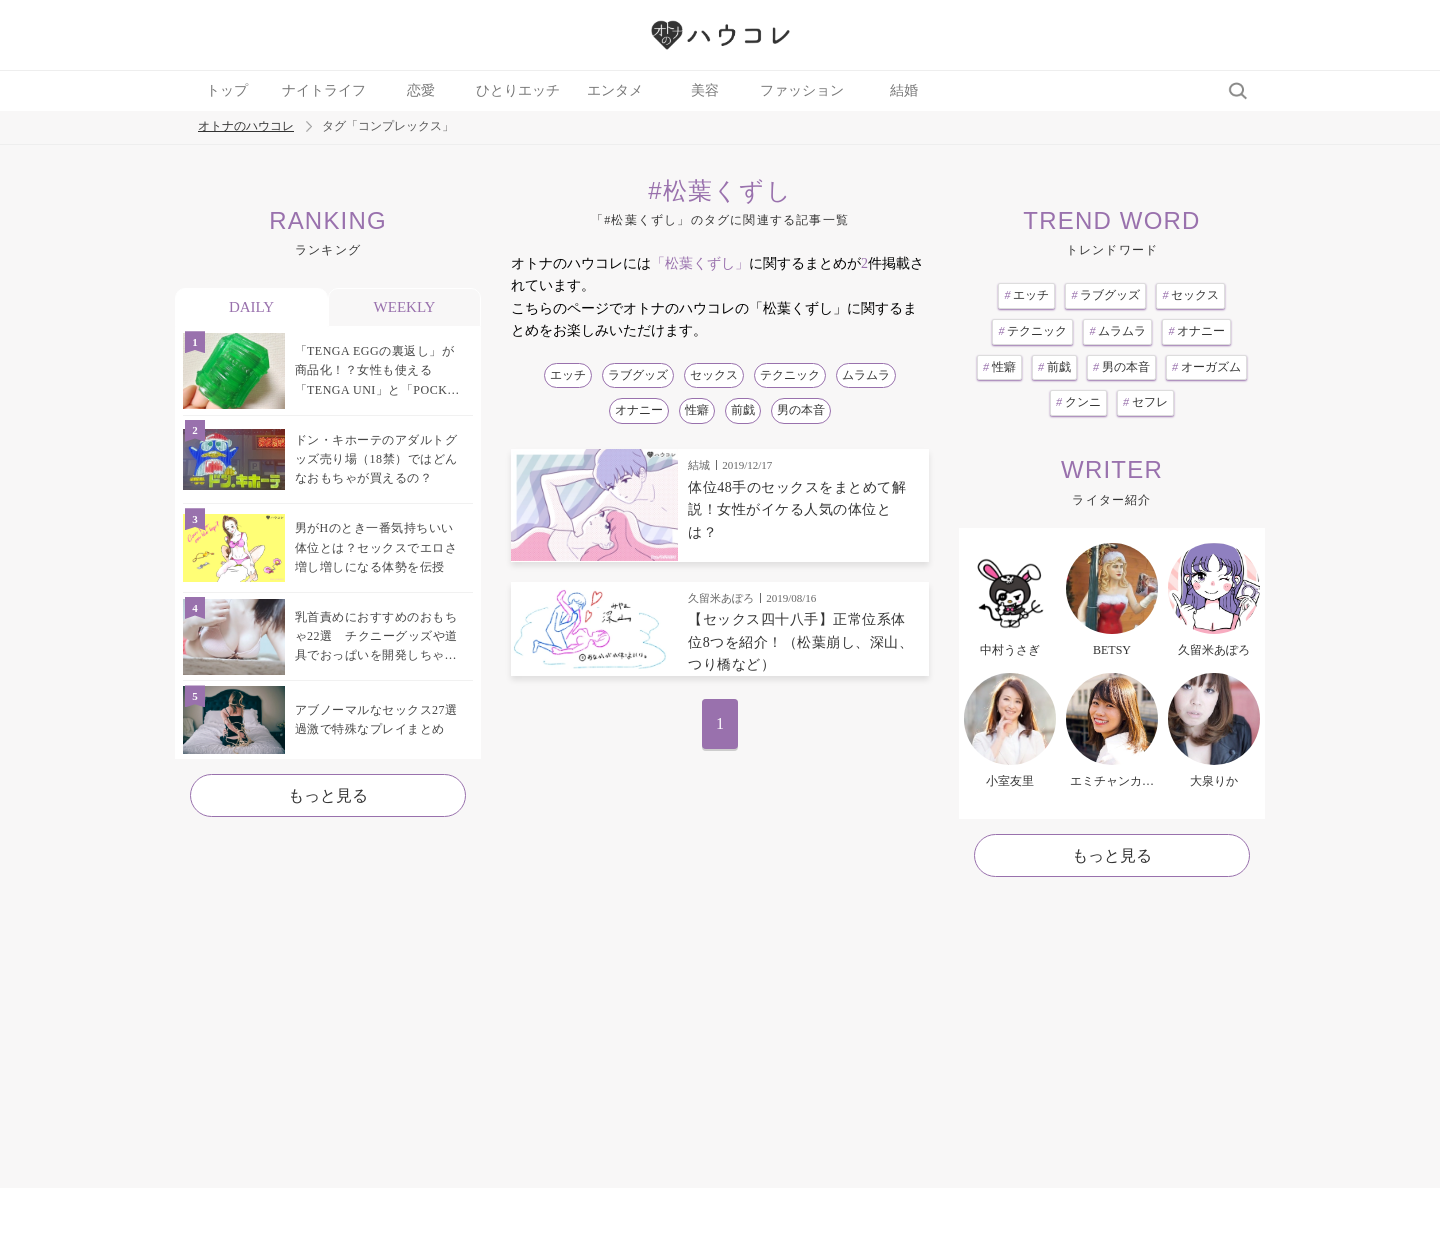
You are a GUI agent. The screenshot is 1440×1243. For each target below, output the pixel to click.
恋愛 (421, 90)
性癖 (697, 410)
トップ (227, 90)
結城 (699, 465)
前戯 (743, 410)
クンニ (1078, 402)
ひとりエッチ (518, 90)
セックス (714, 375)
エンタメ (615, 90)
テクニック (790, 375)
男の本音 (801, 410)
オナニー (639, 410)
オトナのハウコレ (246, 126)
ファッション (802, 90)
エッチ (568, 375)
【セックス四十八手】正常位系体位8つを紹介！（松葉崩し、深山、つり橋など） (800, 642)
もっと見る (328, 795)
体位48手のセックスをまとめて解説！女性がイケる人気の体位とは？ (797, 510)
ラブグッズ (638, 375)
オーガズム (1206, 367)
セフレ (1145, 402)
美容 (705, 90)
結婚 (904, 90)
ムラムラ (866, 375)
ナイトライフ (324, 90)
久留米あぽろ (721, 598)
